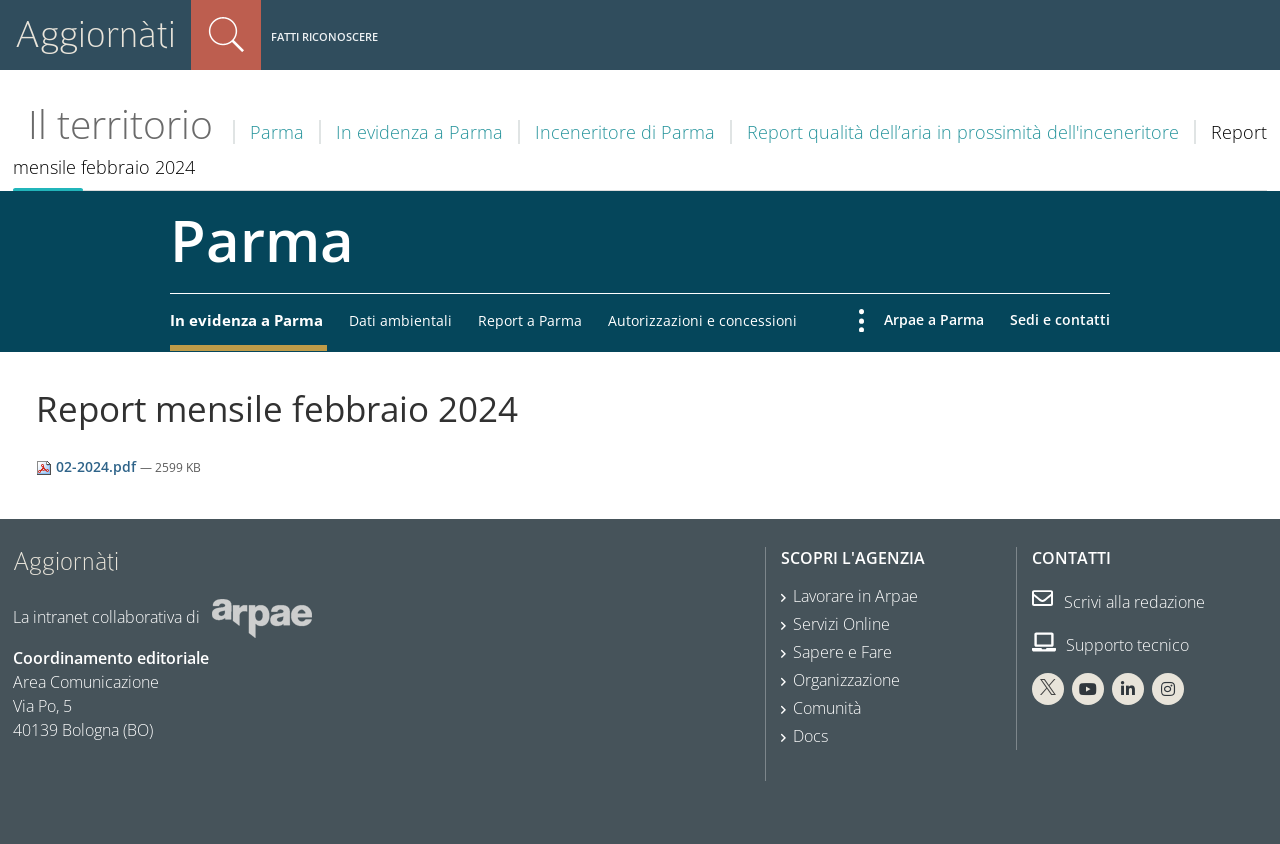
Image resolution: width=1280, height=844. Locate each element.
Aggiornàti (95, 34)
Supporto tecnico (1110, 645)
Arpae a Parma (934, 319)
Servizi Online (841, 624)
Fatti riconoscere (324, 36)
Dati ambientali (400, 320)
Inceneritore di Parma (625, 132)
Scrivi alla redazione (1118, 602)
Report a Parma (530, 320)
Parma (277, 132)
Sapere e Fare (842, 652)
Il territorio (120, 124)
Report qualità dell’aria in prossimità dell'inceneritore (963, 132)
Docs (810, 736)
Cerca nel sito (226, 35)
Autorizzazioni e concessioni (702, 320)
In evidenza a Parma (419, 132)
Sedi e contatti (1060, 319)
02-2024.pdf (88, 466)
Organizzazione (846, 680)
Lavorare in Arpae (855, 596)
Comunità (827, 708)
